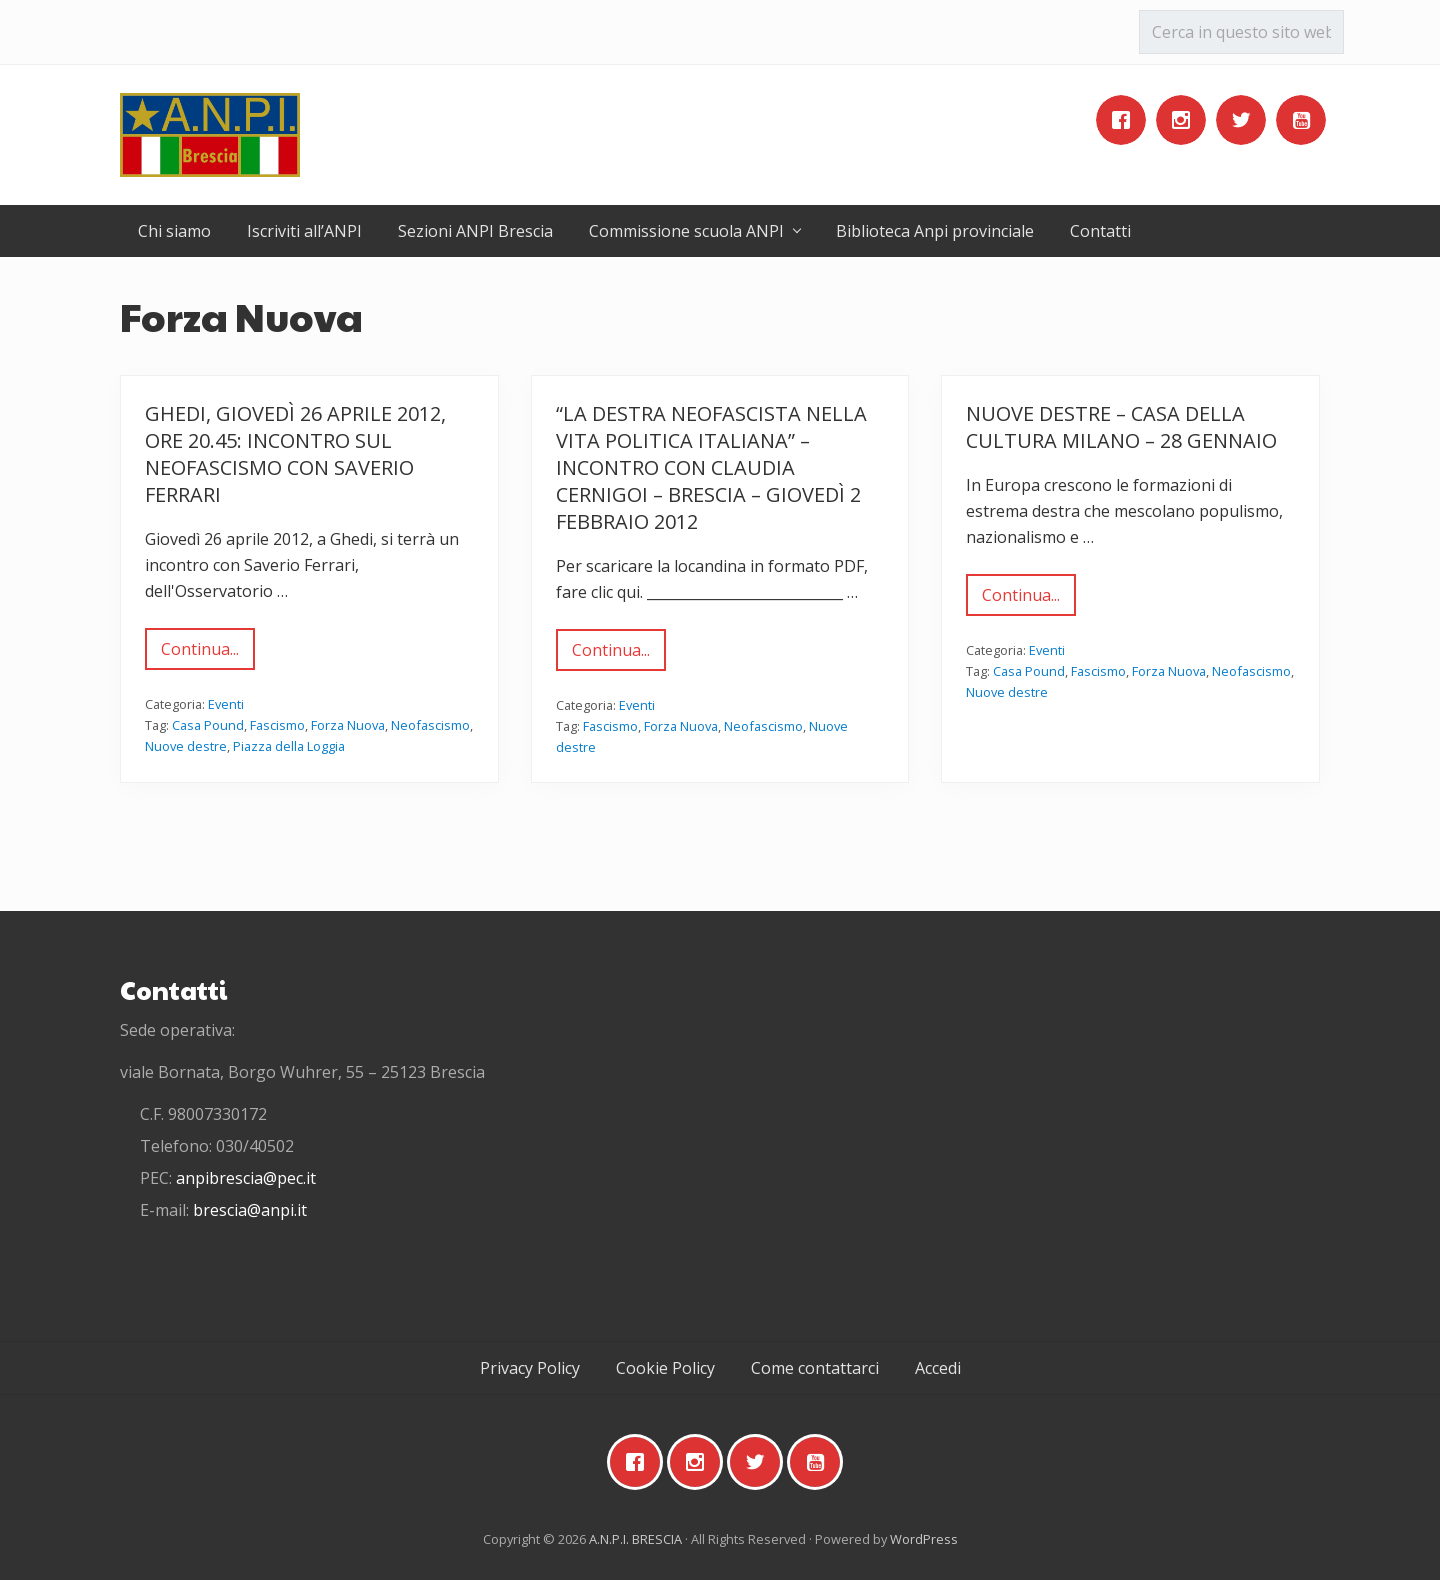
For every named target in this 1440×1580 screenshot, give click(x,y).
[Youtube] (1306, 120)
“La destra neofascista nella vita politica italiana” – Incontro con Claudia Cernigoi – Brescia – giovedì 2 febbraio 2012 (711, 467)
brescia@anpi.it (250, 1210)
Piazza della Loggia (289, 746)
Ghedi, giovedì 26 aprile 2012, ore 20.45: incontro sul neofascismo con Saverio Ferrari (295, 454)
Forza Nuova (348, 725)
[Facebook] (1126, 120)
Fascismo (277, 725)
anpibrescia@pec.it (246, 1178)
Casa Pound (208, 725)
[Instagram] (1186, 120)
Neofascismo (430, 725)
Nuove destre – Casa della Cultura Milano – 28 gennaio (1121, 427)
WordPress (924, 1539)
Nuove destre (186, 746)
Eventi (226, 704)
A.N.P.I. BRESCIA (635, 1539)
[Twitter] (1246, 120)
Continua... (200, 654)
